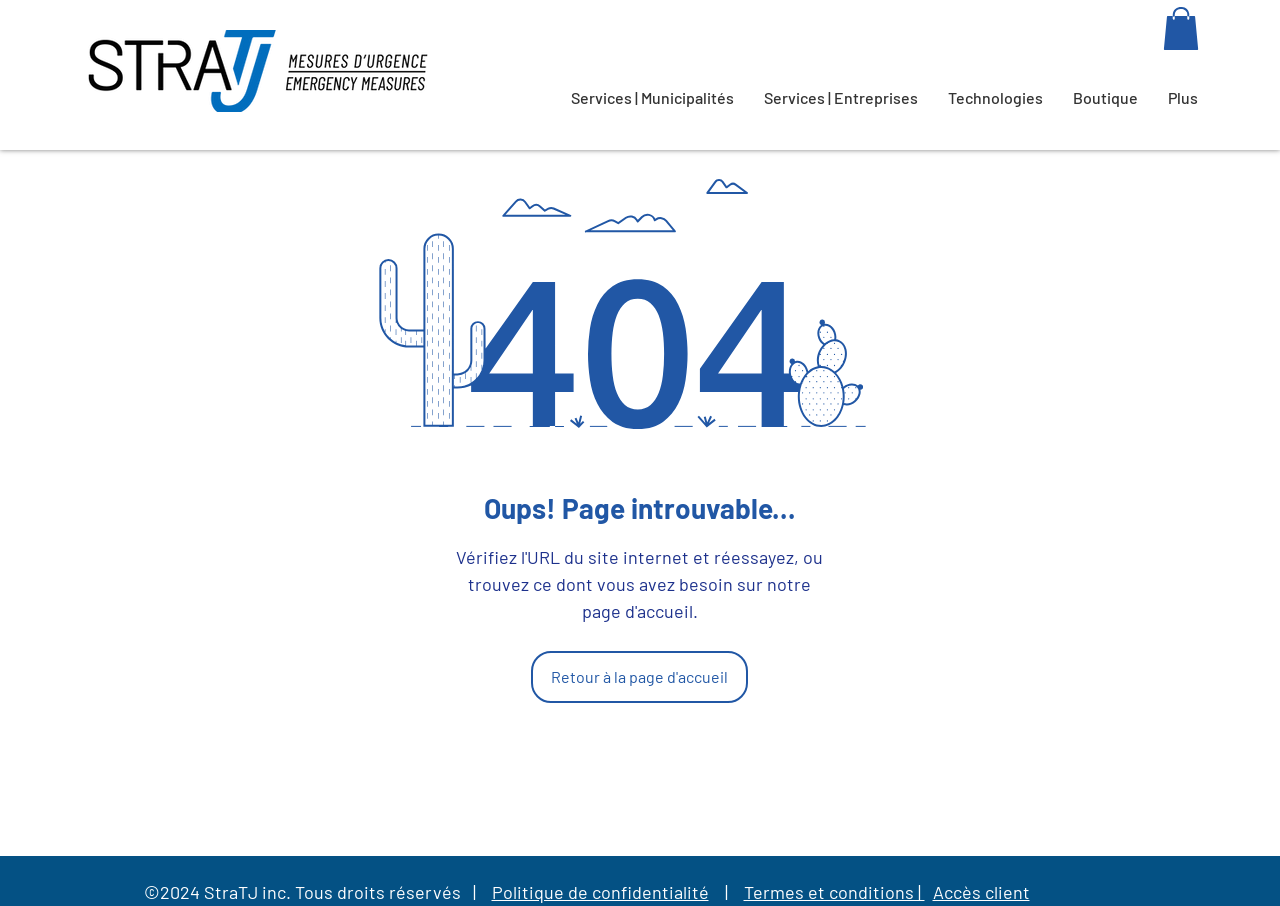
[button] (1181, 28)
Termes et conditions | (834, 892)
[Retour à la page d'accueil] (639, 677)
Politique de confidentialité (600, 892)
